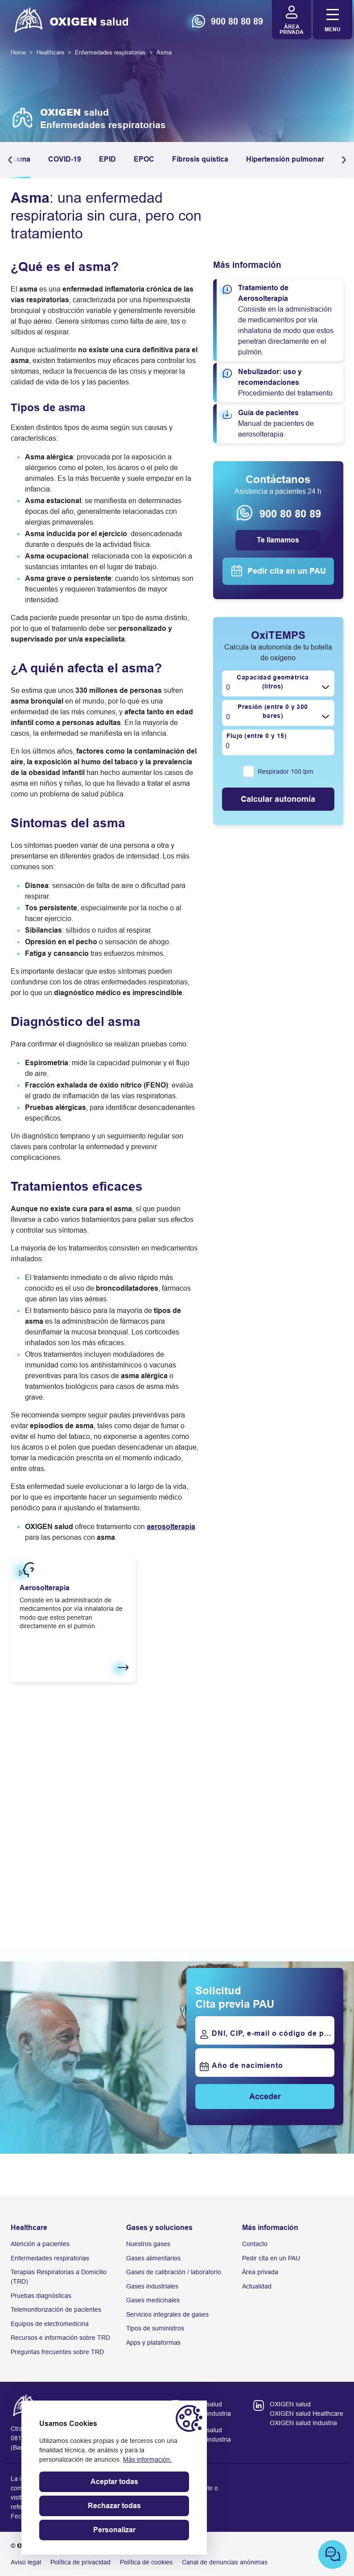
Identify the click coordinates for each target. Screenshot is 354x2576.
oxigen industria (208, 2413)
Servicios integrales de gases (167, 2314)
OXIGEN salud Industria (303, 2422)
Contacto (255, 2243)
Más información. (147, 2459)
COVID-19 (64, 159)
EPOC (144, 159)
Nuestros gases (148, 2243)
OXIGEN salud (290, 2404)
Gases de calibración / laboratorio (173, 2272)
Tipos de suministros (155, 2328)
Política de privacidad (80, 2562)
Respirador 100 (285, 771)
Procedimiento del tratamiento (280, 382)
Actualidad (257, 2286)
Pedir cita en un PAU (271, 2258)
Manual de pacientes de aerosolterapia (280, 423)
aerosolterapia (171, 1526)
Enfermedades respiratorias (50, 2258)
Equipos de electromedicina (50, 2323)
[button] (341, 160)
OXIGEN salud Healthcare (306, 2413)
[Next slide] (333, 1860)
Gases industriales (152, 2286)
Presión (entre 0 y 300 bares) (273, 711)
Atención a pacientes (40, 2243)
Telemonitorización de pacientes (56, 2309)
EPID (107, 159)
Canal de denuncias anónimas (225, 2562)
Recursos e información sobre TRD (60, 2337)
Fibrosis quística (200, 159)
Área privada (260, 2272)
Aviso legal (26, 2562)
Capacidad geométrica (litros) (272, 682)
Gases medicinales (153, 2300)
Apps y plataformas (153, 2342)
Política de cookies (146, 2562)
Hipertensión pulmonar (285, 159)
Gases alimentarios (153, 2258)
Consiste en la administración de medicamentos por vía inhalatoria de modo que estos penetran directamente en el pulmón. (280, 319)
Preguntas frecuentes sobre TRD (57, 2351)
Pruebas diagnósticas (41, 2295)
